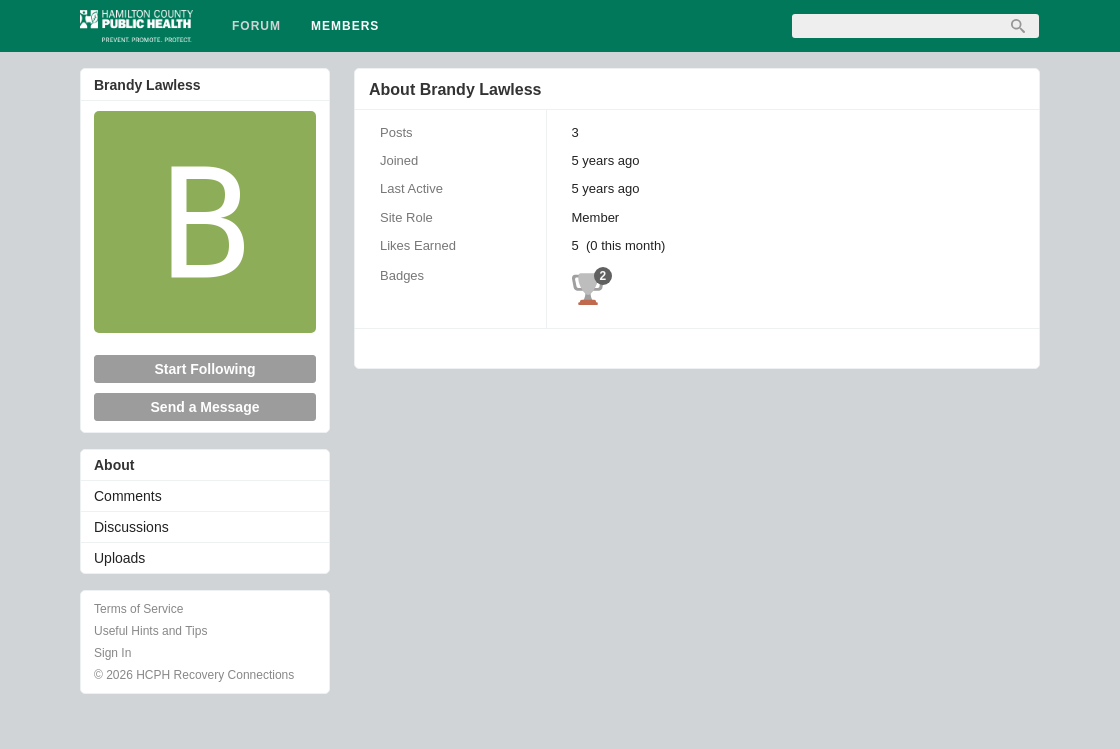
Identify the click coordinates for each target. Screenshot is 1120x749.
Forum (256, 26)
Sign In (112, 653)
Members (345, 26)
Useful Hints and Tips (150, 631)
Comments (128, 496)
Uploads (119, 558)
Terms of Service (138, 609)
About (114, 465)
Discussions (131, 527)
